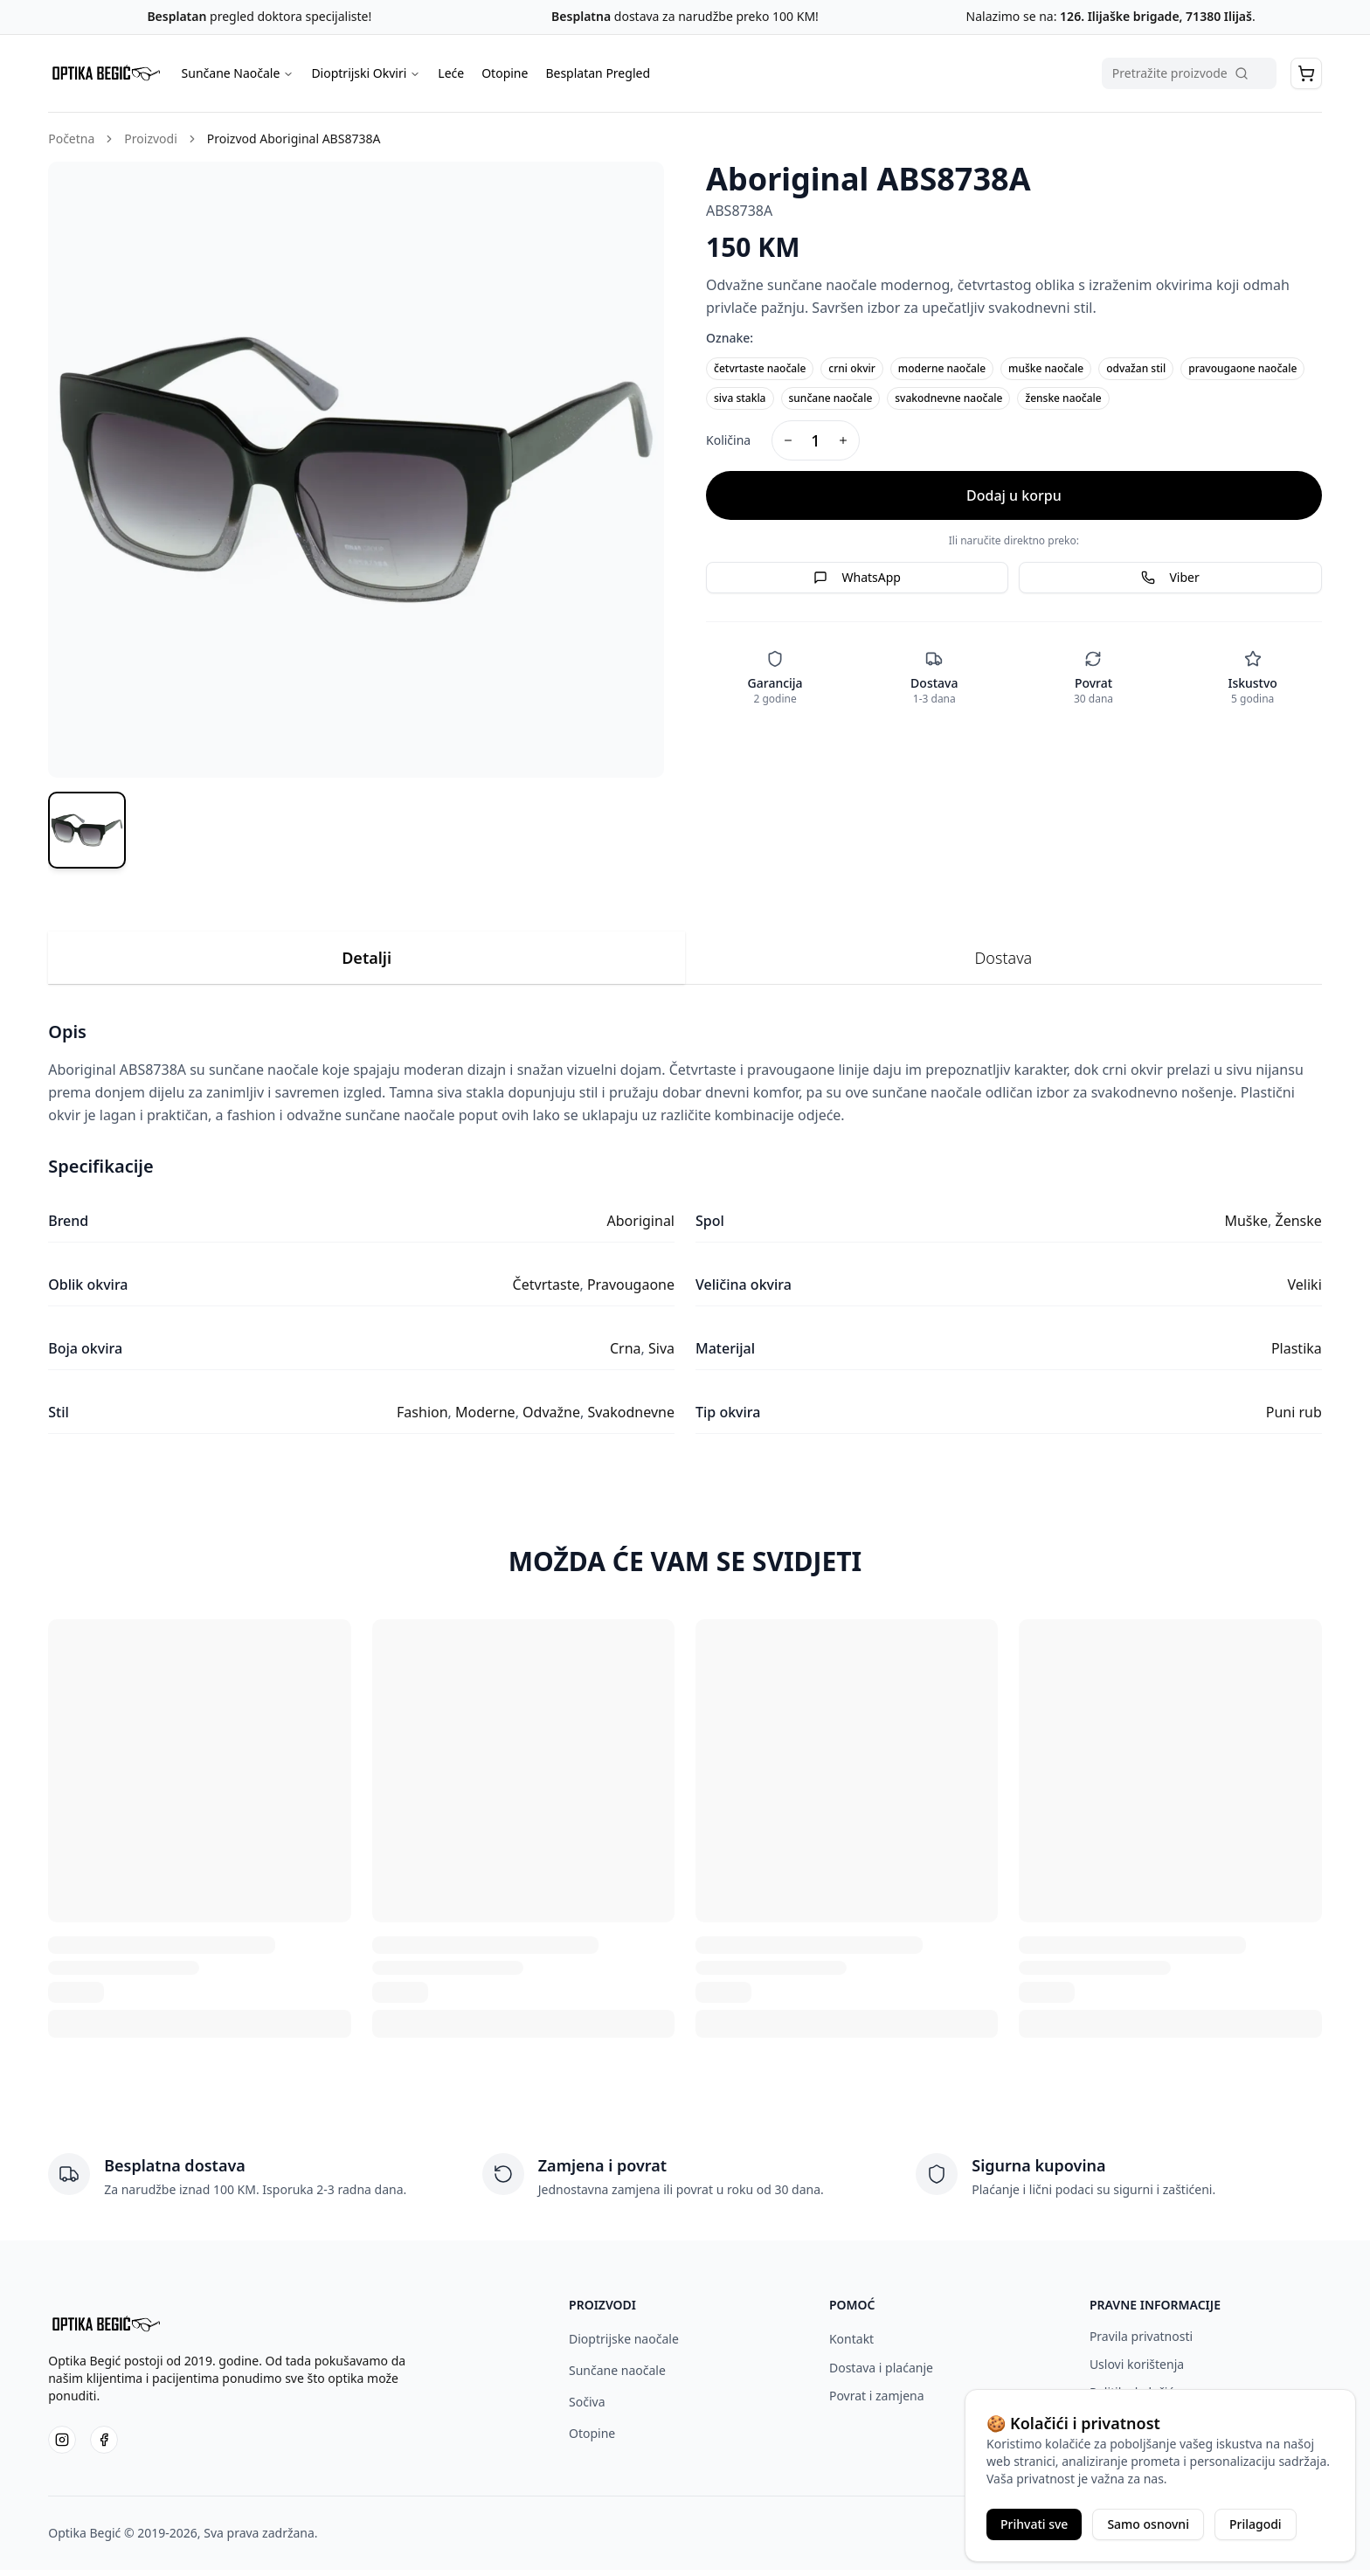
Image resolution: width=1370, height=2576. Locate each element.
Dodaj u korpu (1014, 495)
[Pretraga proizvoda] (1189, 73)
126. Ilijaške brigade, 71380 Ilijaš (1153, 16)
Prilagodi (1255, 2524)
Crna (625, 1355)
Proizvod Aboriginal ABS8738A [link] (294, 138)
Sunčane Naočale (238, 73)
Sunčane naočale (617, 2376)
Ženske (1299, 1227)
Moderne (485, 1419)
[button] (1306, 73)
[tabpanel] (685, 1234)
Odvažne (551, 1419)
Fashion (422, 1419)
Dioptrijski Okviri (365, 73)
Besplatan (176, 16)
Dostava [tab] (1004, 964)
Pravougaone (631, 1291)
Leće (451, 73)
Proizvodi (150, 138)
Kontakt (851, 2345)
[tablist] (685, 965)
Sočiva (587, 2407)
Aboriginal (641, 1227)
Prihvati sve (1034, 2524)
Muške (1246, 1227)
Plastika (1296, 1355)
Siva (661, 1355)
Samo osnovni (1148, 2524)
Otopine (504, 73)
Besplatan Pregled (597, 73)
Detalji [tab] (366, 964)
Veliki (1305, 1291)
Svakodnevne (631, 1419)
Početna (71, 138)
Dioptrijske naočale (624, 2345)
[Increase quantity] (843, 440)
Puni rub (1294, 1419)
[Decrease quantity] (788, 440)
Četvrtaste (546, 1291)
